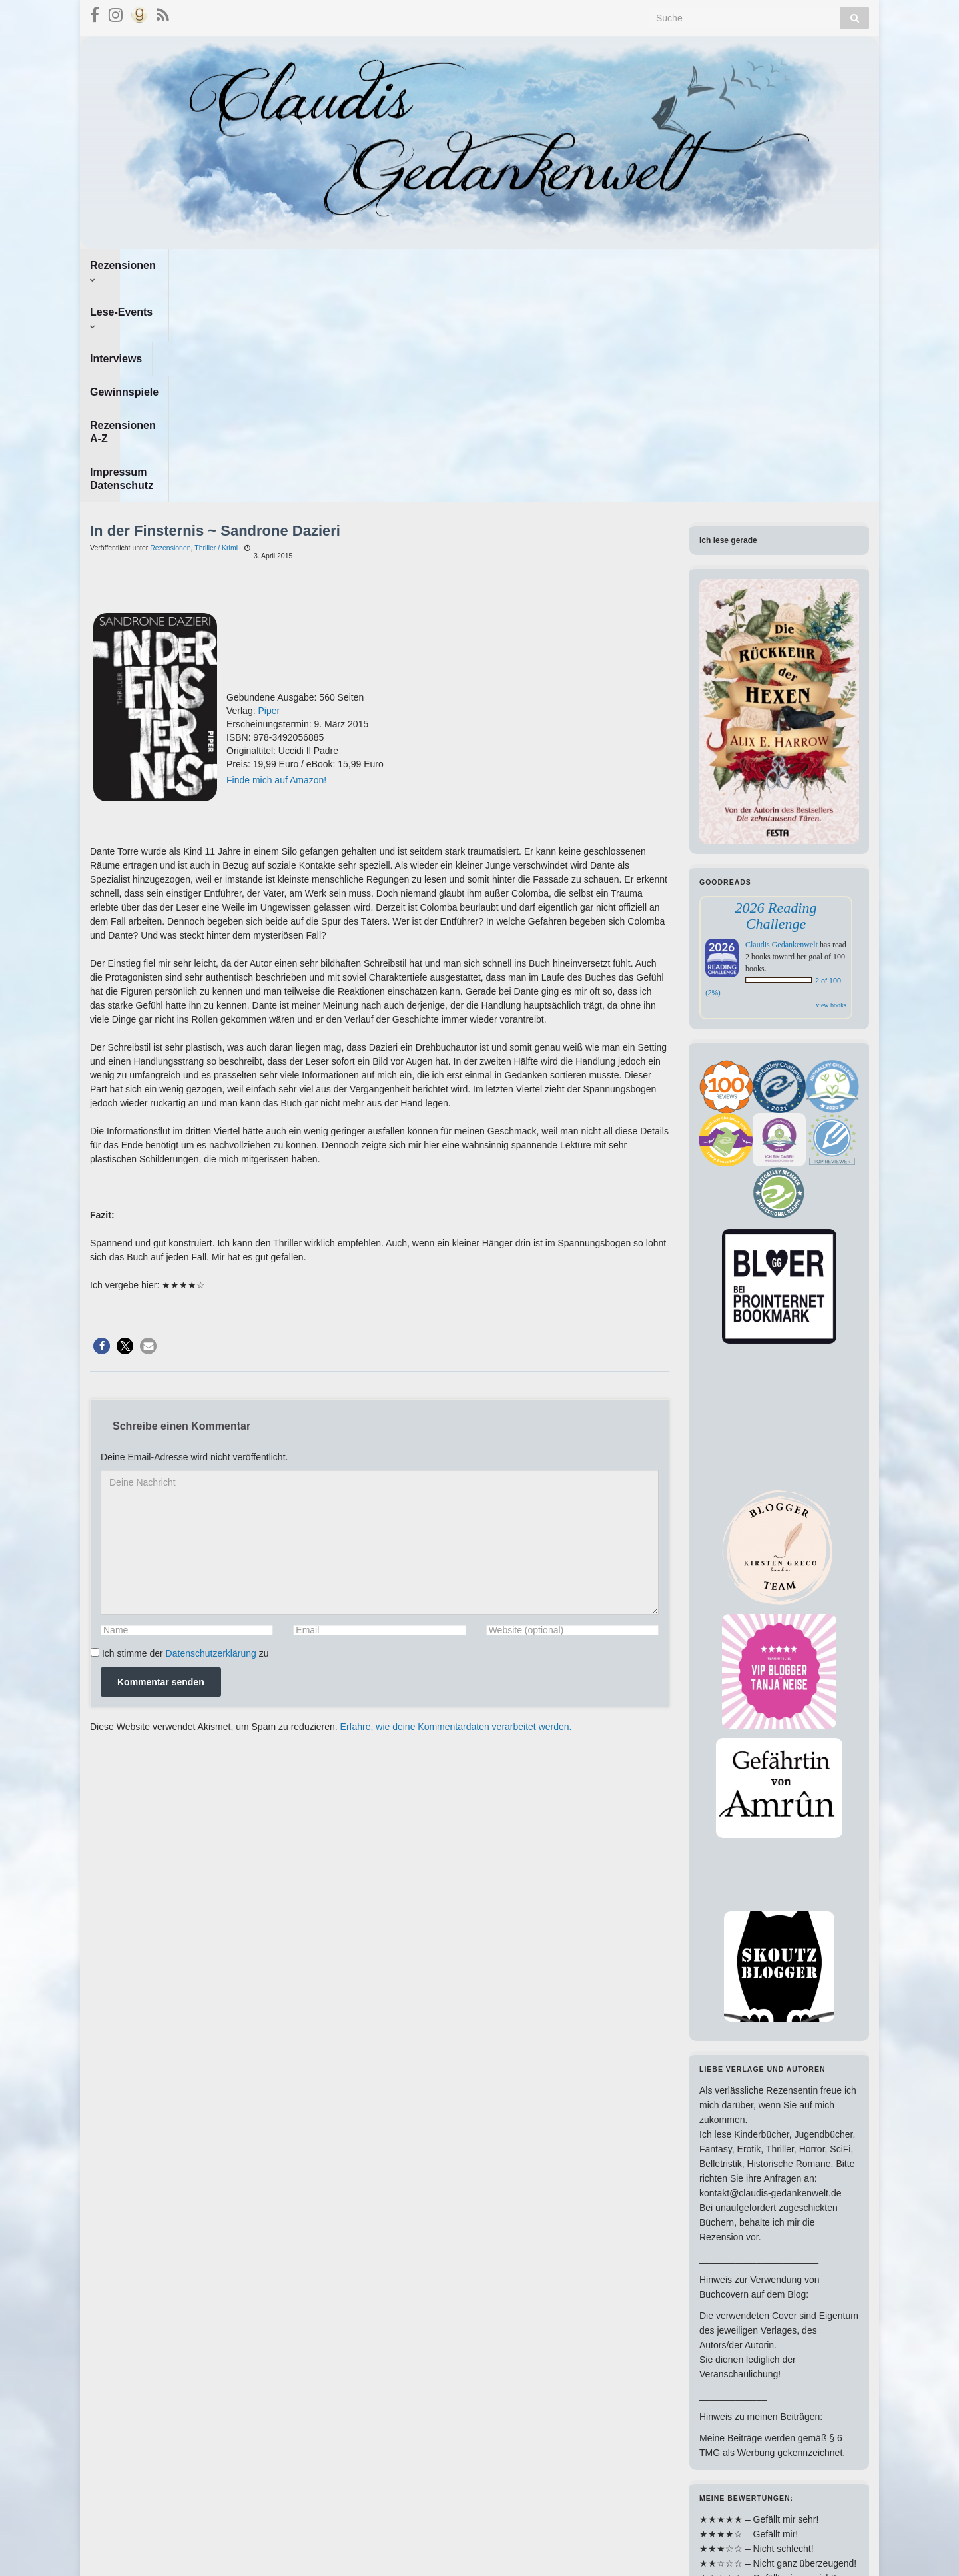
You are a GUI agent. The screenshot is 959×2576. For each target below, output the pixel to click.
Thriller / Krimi (216, 328)
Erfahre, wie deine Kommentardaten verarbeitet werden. (456, 1507)
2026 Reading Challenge (776, 695)
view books (831, 785)
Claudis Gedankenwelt (781, 724)
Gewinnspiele (383, 265)
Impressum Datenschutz (606, 265)
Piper (269, 491)
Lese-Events (220, 265)
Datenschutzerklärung (211, 1433)
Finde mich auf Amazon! (276, 560)
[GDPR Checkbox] (95, 1432)
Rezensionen (127, 265)
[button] (101, 1126)
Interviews (302, 265)
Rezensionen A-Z (481, 265)
